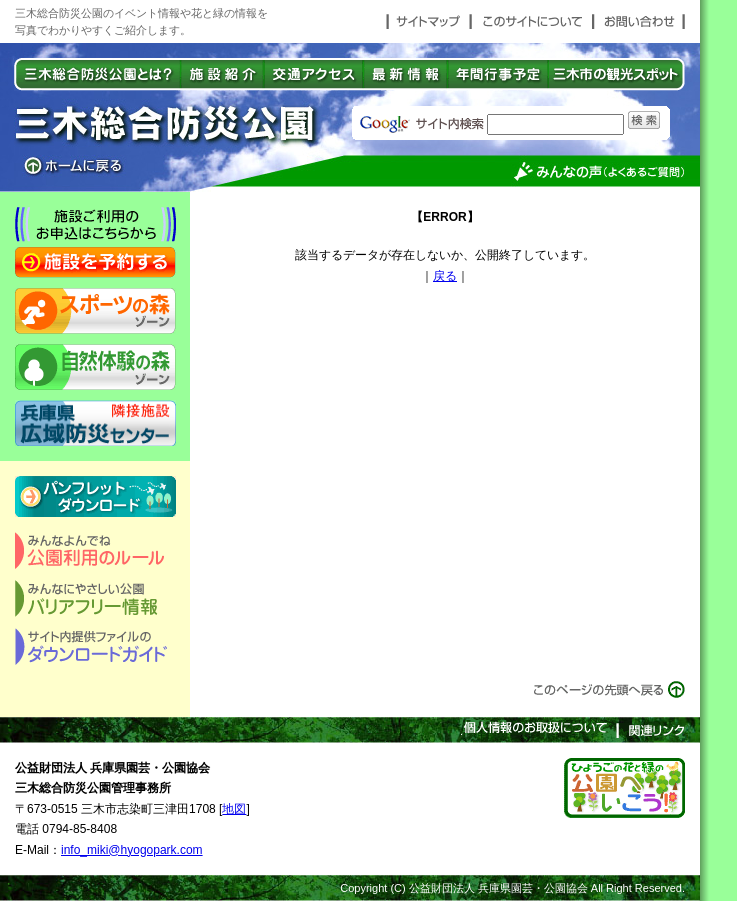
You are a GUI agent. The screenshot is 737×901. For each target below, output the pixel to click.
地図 (234, 809)
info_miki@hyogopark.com (132, 850)
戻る (445, 276)
